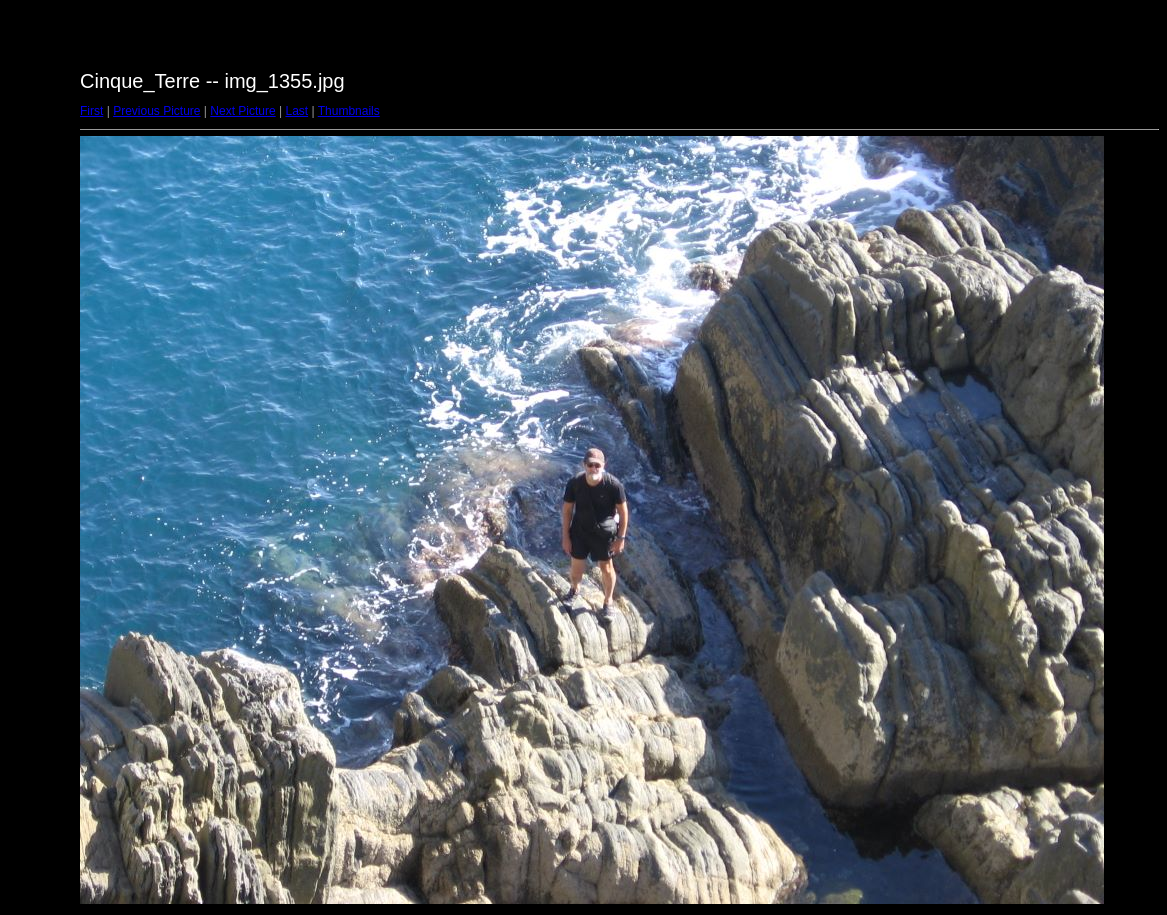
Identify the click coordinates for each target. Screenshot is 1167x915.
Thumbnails (349, 111)
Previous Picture (156, 111)
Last (296, 111)
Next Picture (242, 111)
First (91, 111)
